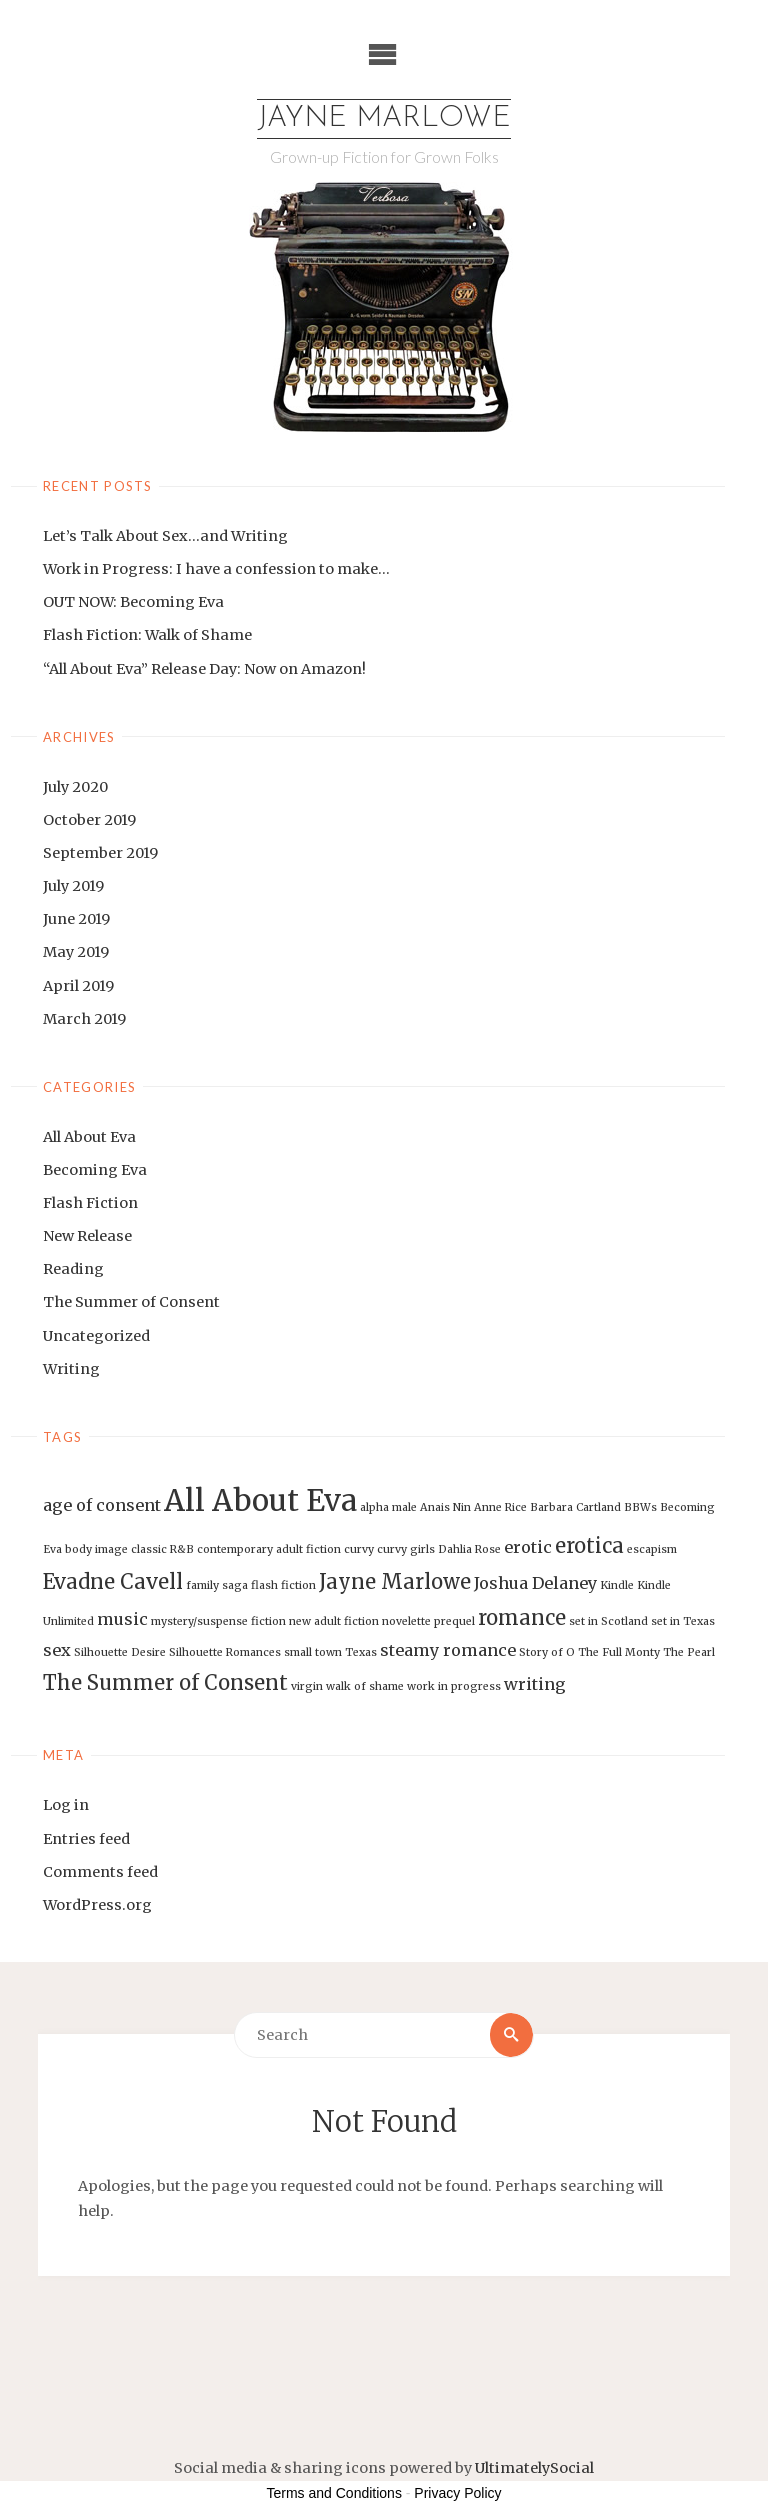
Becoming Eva (95, 1170)
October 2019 (89, 820)
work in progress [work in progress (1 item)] (454, 1686)
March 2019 (84, 1019)
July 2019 (73, 886)
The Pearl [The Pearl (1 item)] (689, 1652)
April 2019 (78, 986)
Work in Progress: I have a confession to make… (216, 569)
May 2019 (76, 952)
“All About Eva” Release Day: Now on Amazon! (204, 669)
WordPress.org (97, 1905)
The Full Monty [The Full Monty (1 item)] (619, 1652)
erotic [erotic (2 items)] (528, 1547)
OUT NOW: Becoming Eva (133, 602)
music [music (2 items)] (122, 1619)
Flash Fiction (90, 1203)
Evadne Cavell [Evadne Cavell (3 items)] (113, 1581)
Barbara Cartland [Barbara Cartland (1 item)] (575, 1507)
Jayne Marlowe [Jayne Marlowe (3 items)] (395, 1581)
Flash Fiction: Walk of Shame (147, 635)
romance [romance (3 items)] (522, 1617)
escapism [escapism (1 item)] (652, 1549)
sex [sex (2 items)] (57, 1650)
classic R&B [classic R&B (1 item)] (162, 1549)
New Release (87, 1236)
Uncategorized (96, 1336)
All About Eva (89, 1137)
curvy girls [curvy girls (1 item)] (406, 1549)
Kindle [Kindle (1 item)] (617, 1585)
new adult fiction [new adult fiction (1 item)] (334, 1621)
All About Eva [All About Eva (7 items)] (260, 1500)
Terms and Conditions (334, 2493)
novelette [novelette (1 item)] (406, 1621)
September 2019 (100, 853)
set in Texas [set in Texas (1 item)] (683, 1621)
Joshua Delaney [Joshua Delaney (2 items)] (535, 1583)
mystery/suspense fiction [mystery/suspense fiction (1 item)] (218, 1621)
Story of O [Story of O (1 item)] (547, 1652)
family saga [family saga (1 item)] (217, 1585)
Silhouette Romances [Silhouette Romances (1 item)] (225, 1652)
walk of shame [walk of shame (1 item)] (365, 1686)
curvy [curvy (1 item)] (359, 1549)
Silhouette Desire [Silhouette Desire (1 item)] (120, 1652)
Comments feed (100, 1872)
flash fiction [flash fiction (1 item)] (283, 1585)
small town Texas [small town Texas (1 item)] (330, 1652)
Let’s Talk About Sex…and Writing (165, 536)
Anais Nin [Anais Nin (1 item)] (445, 1507)
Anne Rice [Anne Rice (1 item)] (500, 1507)
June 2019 (76, 919)
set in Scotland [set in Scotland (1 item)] (608, 1621)
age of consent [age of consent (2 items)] (102, 1505)
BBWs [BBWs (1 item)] (640, 1507)
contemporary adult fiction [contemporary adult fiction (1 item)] (269, 1549)
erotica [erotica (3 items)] (589, 1545)
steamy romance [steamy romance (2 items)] (448, 1650)
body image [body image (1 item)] (96, 1549)
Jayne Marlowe (384, 118)
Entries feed (86, 1839)
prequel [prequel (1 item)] (454, 1621)
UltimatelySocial (534, 2468)
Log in (66, 1805)
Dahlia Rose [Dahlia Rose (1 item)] (469, 1549)
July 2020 (75, 787)
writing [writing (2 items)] (535, 1684)
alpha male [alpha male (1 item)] (388, 1507)
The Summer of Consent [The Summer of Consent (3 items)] (165, 1682)
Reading (73, 1269)
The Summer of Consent (131, 1302)
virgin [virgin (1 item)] (307, 1686)
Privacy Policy (457, 2493)
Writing (71, 1369)
